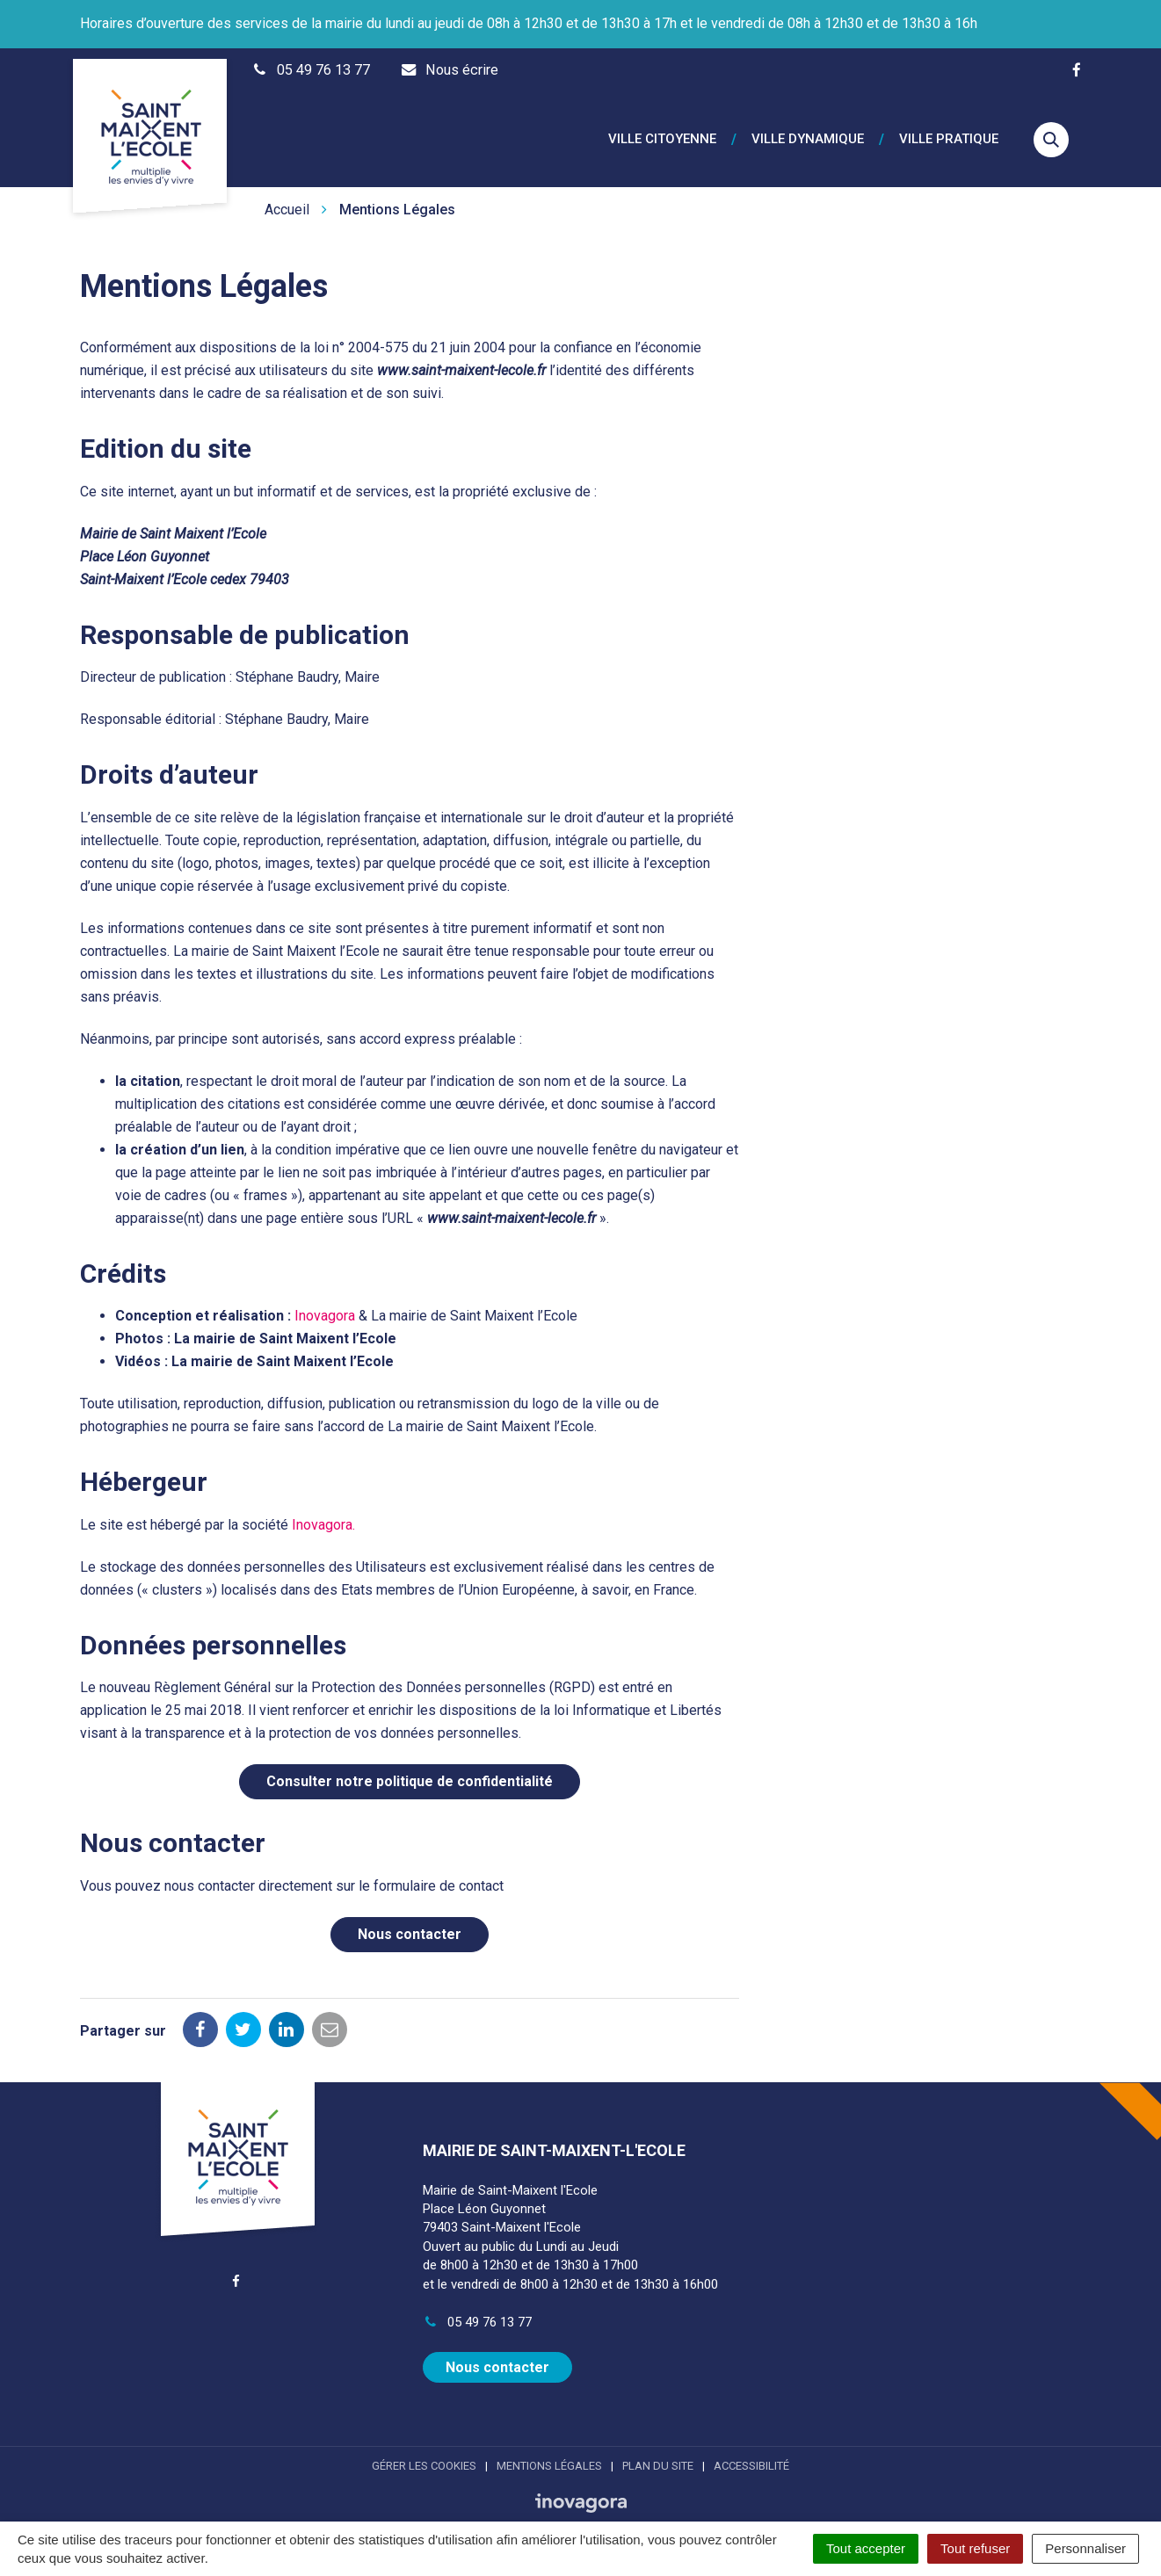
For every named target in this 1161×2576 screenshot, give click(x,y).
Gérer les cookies (424, 2444)
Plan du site (657, 2444)
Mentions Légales (549, 2444)
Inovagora (324, 1295)
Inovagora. (323, 1504)
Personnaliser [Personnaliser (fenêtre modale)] (1085, 2548)
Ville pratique (948, 129)
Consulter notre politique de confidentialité (409, 1761)
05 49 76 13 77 (477, 2302)
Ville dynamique (807, 129)
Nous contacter (409, 1914)
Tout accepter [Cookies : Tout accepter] (865, 2548)
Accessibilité (751, 2444)
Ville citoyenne (662, 129)
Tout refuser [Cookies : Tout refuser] (975, 2548)
